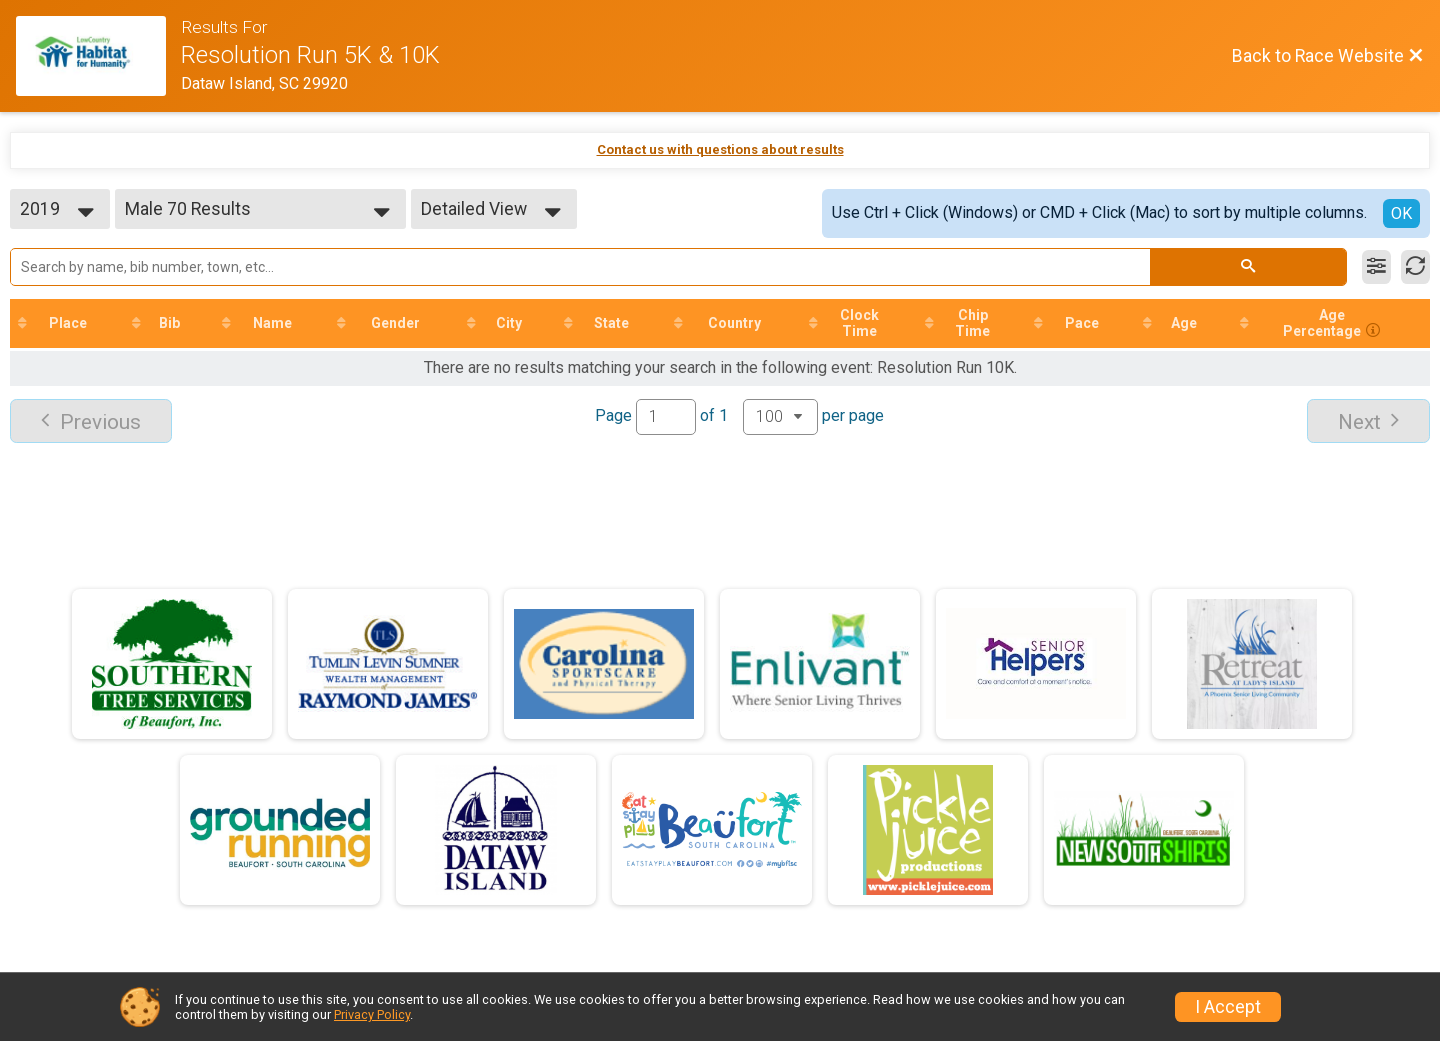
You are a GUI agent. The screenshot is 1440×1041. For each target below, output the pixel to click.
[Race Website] (98, 56)
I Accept (1228, 1007)
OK (1401, 213)
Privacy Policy (372, 1014)
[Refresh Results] (1415, 267)
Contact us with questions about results (720, 149)
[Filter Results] (1376, 267)
